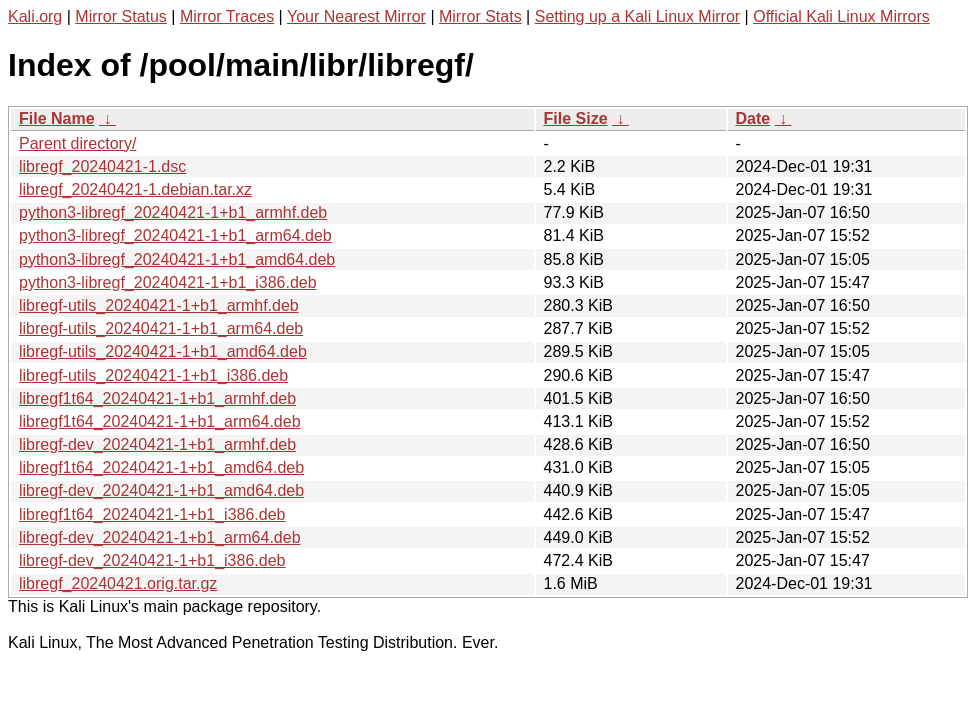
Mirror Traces (227, 16)
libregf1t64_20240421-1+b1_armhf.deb (157, 398)
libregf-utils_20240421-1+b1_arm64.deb (161, 328)
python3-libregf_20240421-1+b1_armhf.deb (173, 212)
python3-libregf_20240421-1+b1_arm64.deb (175, 235)
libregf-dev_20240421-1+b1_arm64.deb (160, 537)
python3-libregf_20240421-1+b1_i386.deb (168, 282)
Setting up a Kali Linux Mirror (637, 16)
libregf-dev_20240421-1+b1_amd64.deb (161, 490)
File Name (57, 118)
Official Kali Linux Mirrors (841, 16)
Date (753, 118)
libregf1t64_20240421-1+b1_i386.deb (152, 514)
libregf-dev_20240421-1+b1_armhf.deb (157, 444)
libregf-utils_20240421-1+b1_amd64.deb (163, 351)
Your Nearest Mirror (356, 16)
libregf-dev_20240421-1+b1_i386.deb (152, 560)
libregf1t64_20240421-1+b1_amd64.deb (161, 467)
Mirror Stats (480, 16)
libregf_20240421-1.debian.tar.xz (135, 189)
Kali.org (35, 16)
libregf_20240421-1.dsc (102, 166)
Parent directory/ (77, 143)
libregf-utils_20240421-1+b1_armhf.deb (159, 305)
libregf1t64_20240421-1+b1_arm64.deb (160, 421)
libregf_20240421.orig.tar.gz (118, 583)
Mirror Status (121, 16)
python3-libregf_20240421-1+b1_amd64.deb (177, 259)
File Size (576, 118)
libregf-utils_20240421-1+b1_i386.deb (153, 375)
